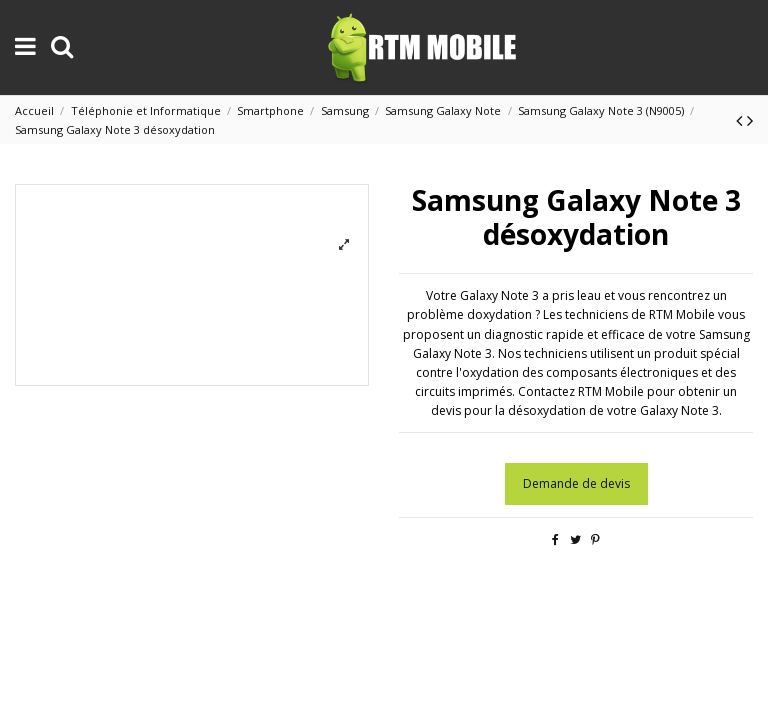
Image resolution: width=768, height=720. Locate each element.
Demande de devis (576, 483)
